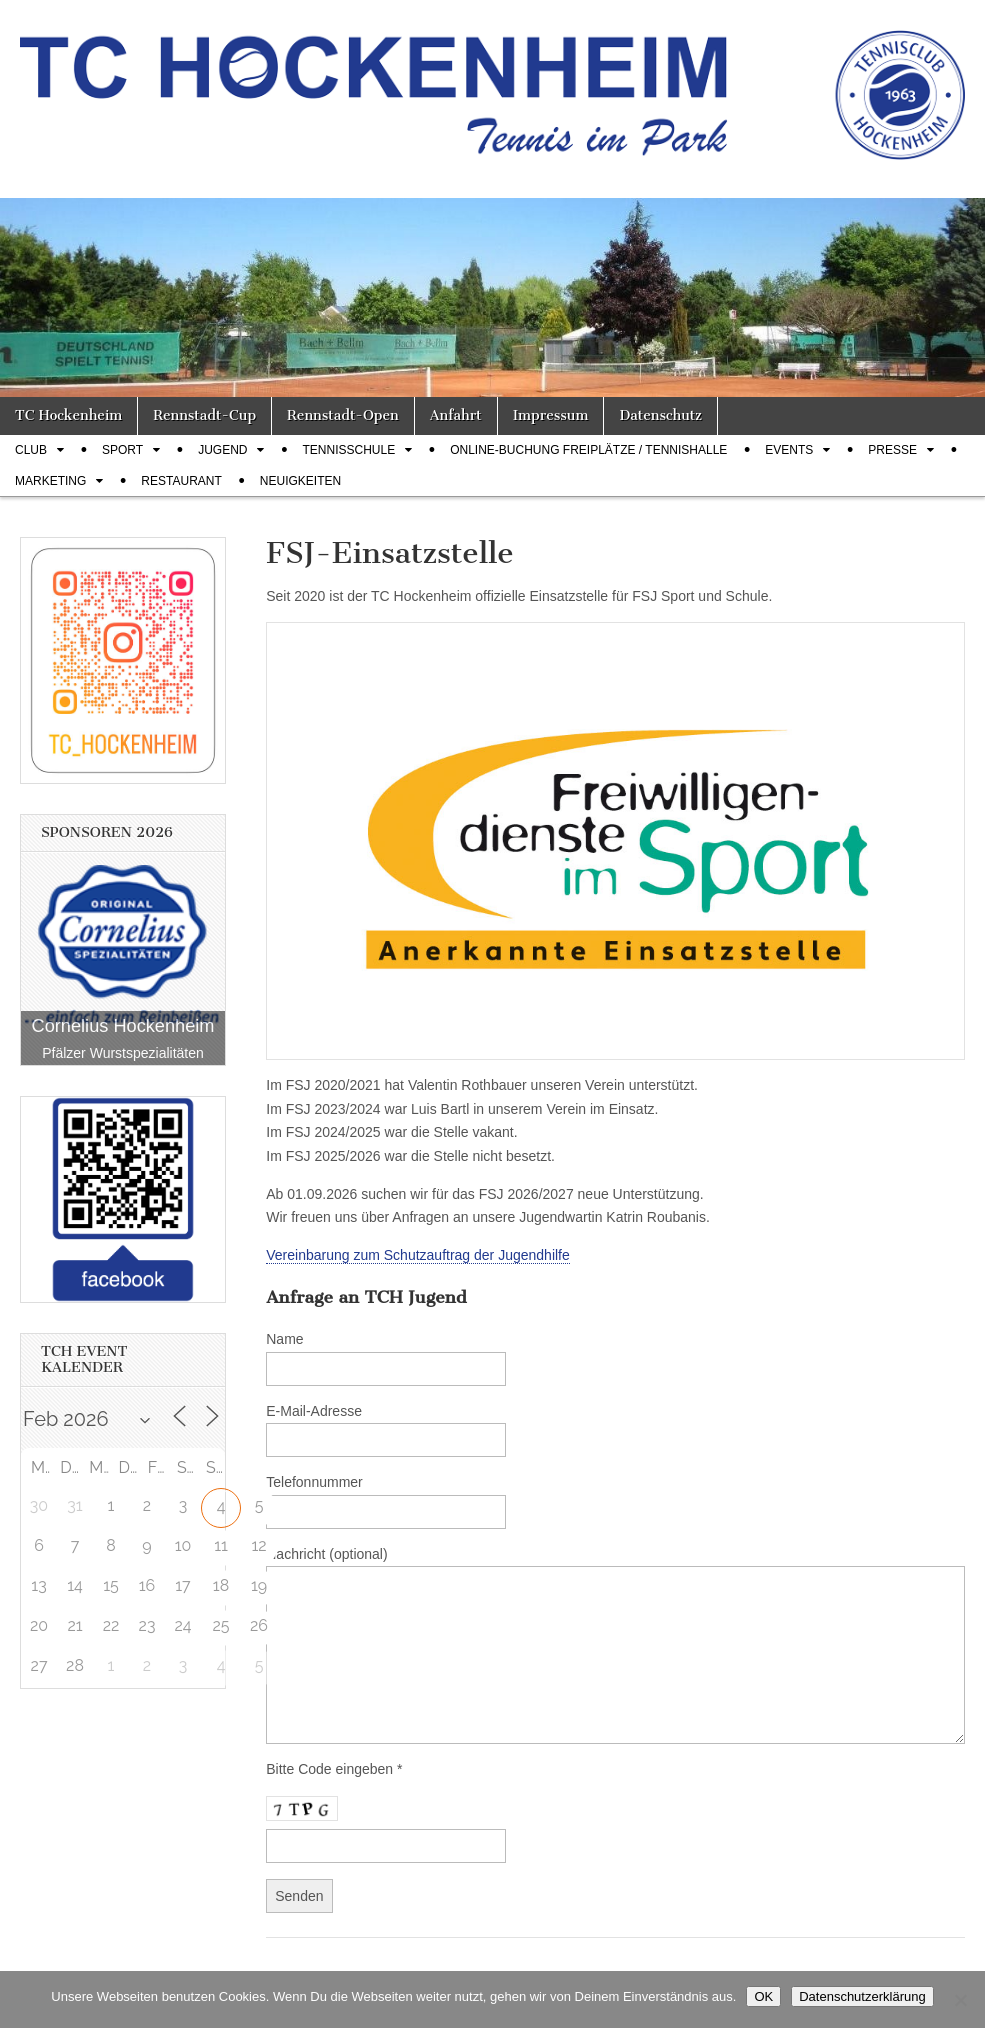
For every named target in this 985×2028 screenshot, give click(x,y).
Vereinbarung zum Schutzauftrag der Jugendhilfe (418, 1255)
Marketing (50, 481)
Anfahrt (456, 415)
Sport (122, 450)
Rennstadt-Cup (204, 415)
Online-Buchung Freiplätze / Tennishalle (588, 450)
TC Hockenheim (68, 415)
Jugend (222, 450)
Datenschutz (660, 415)
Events (789, 450)
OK (763, 1996)
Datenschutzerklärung (862, 1996)
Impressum (551, 415)
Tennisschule (348, 450)
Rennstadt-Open (343, 415)
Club (31, 450)
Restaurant (181, 481)
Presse (892, 450)
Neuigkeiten (300, 481)
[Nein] (960, 2000)
